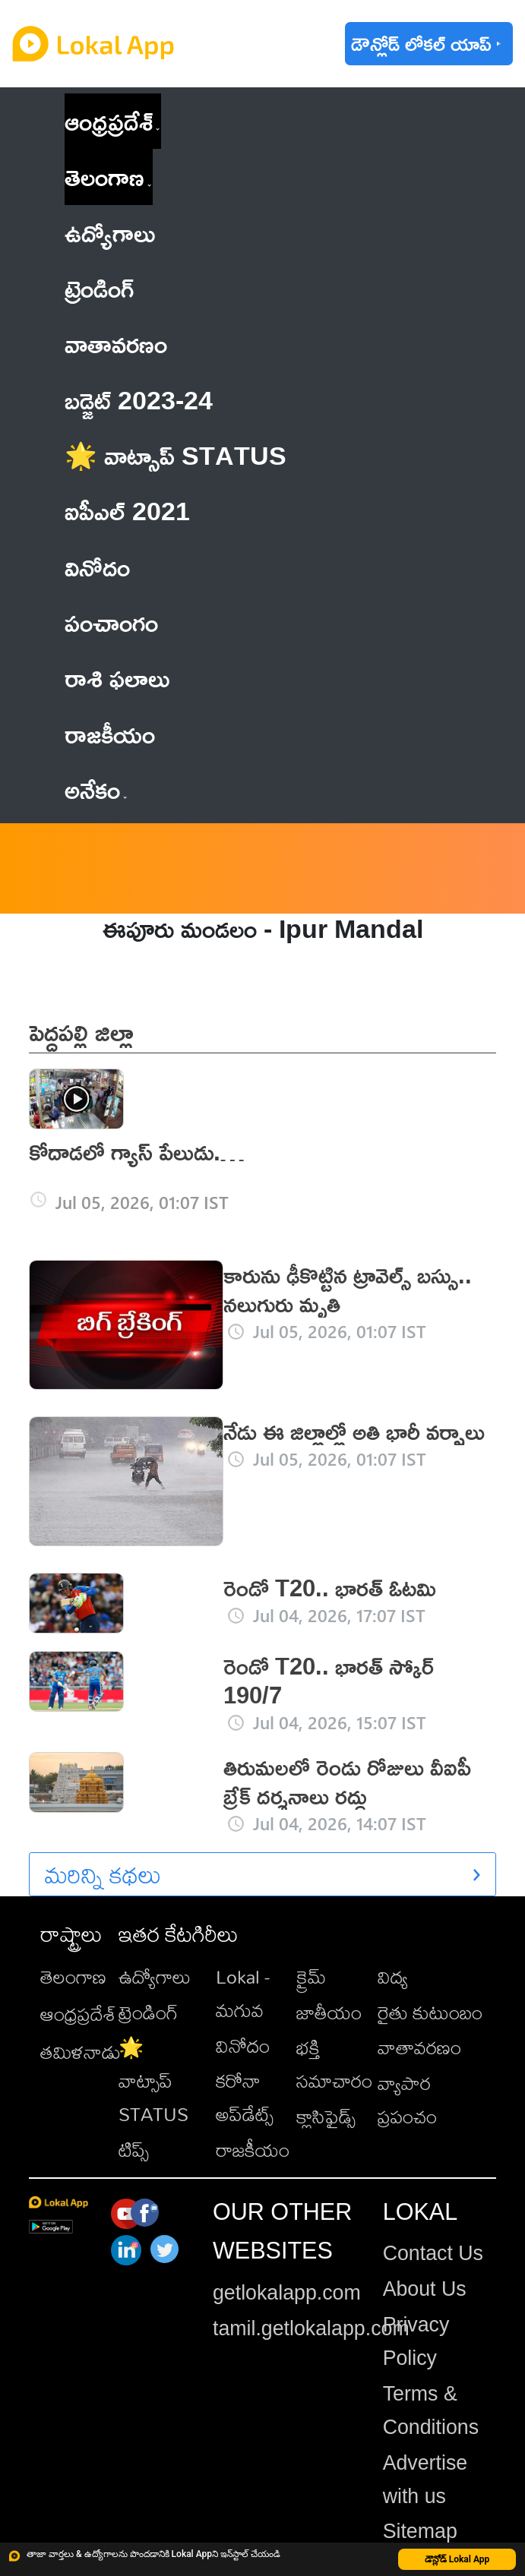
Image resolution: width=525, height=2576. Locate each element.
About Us (424, 2289)
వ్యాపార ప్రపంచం (407, 2099)
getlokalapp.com (287, 2292)
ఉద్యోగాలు (155, 1976)
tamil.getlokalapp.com (311, 2328)
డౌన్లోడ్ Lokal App (457, 2559)
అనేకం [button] (96, 789)
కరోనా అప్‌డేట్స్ (245, 2097)
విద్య (393, 1976)
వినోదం (243, 2045)
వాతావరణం (419, 2047)
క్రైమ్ (311, 1976)
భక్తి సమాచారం (334, 2063)
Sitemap (420, 2531)
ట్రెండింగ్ (148, 2012)
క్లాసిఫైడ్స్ (326, 2116)
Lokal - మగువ (243, 1993)
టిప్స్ (134, 2149)
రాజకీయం (252, 2149)
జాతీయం (329, 2012)
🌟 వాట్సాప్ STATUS (153, 2080)
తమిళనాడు (80, 2051)
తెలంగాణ (104, 176)
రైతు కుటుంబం (430, 2012)
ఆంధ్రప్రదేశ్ (109, 121)
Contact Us (433, 2253)
